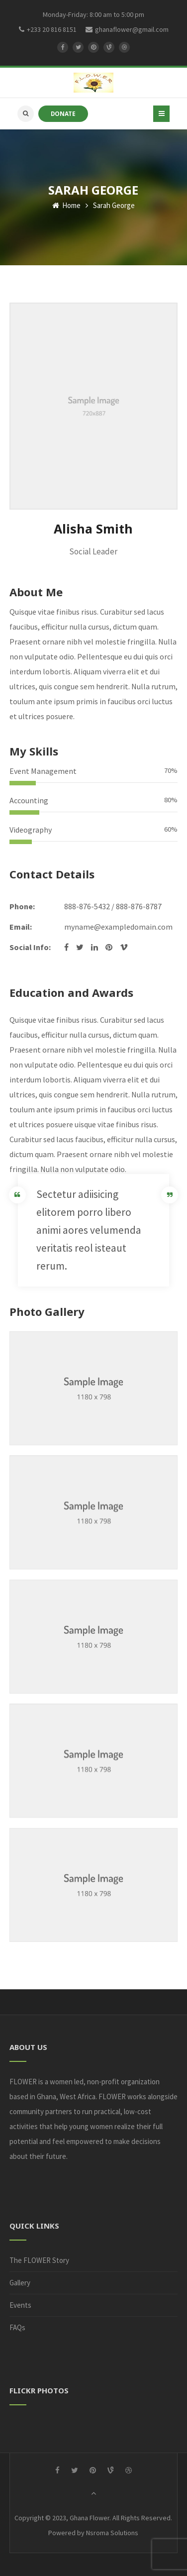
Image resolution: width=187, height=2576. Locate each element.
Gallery (19, 2282)
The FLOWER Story (39, 2260)
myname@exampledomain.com (118, 927)
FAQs (17, 2327)
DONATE (63, 113)
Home (66, 205)
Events (20, 2305)
